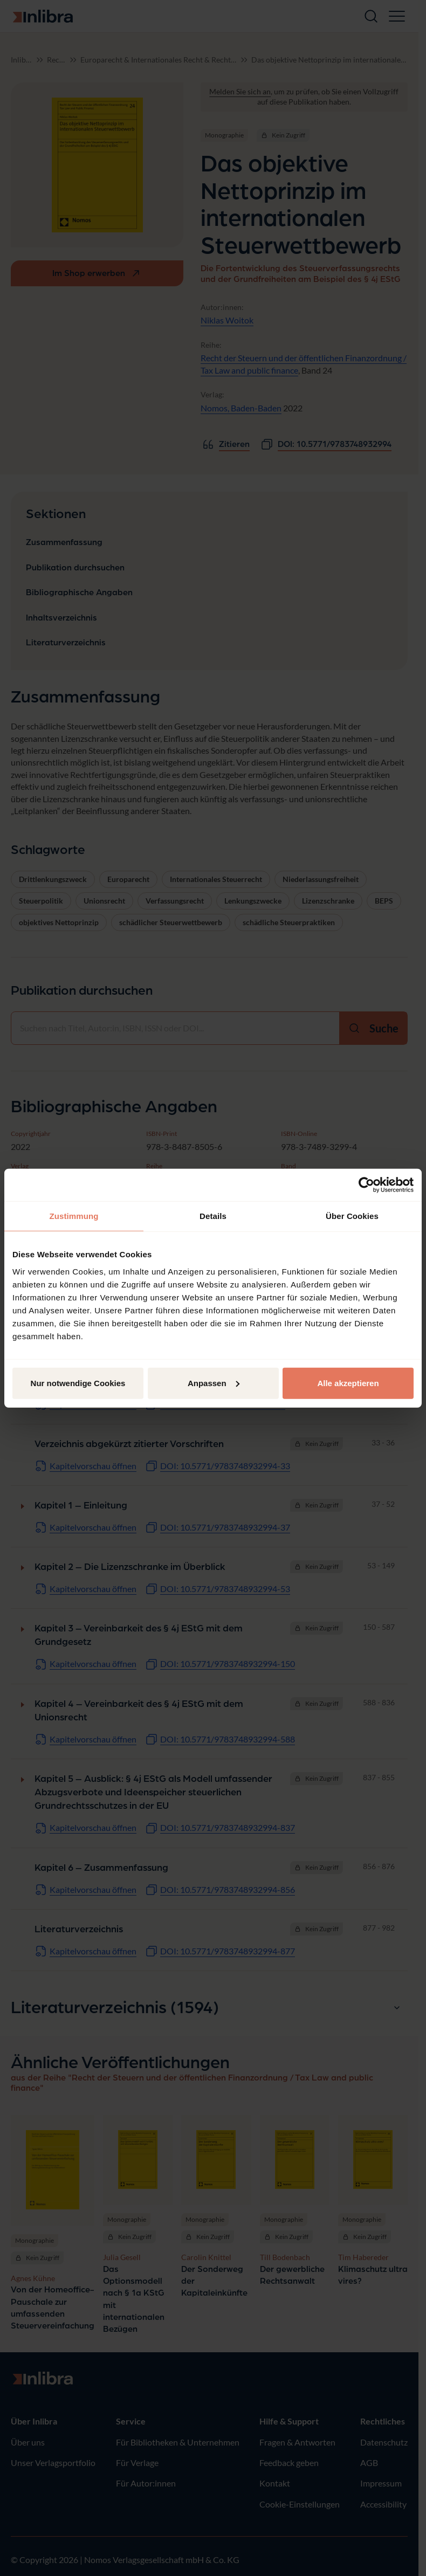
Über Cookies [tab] (352, 1216)
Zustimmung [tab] (74, 1216)
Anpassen (213, 1382)
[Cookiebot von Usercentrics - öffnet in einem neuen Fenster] (366, 1185)
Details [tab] (213, 1216)
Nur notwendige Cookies (78, 1382)
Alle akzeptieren (348, 1382)
